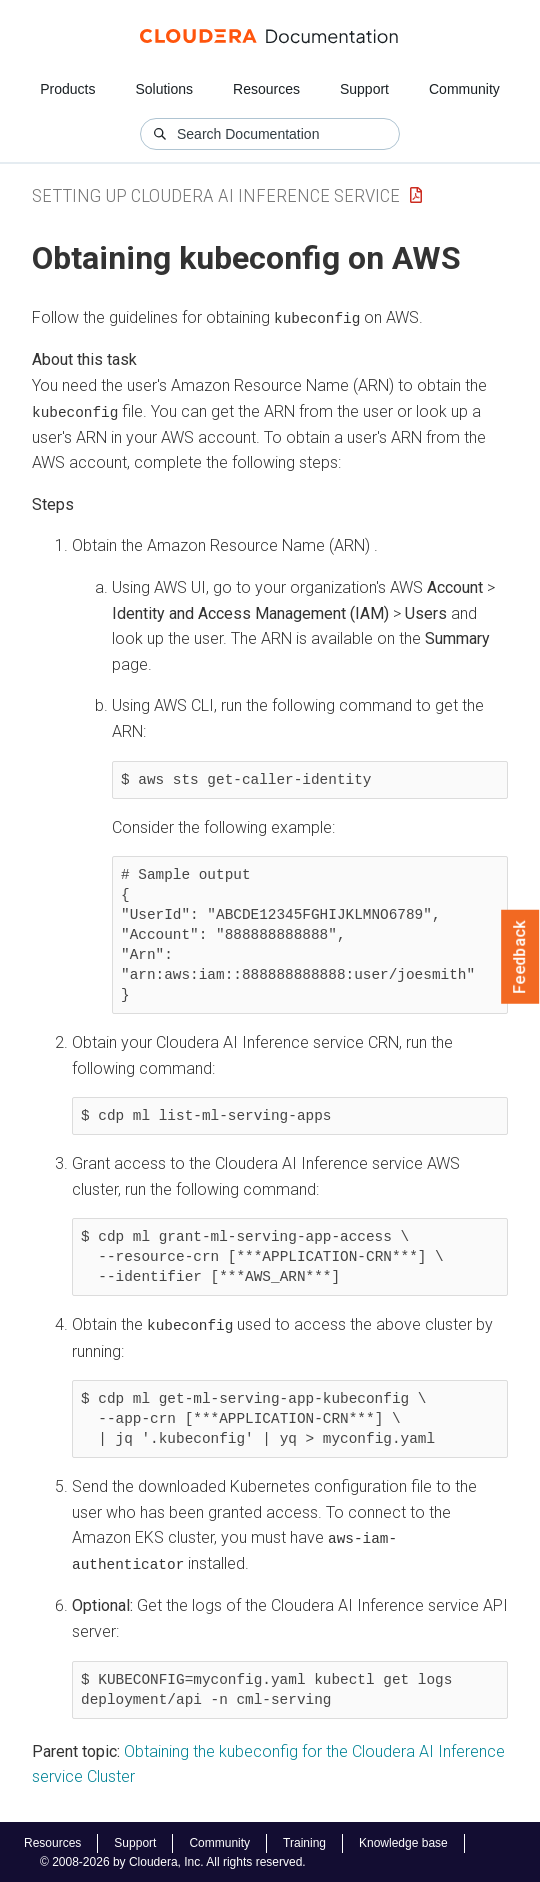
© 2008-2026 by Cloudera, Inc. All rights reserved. (173, 1860)
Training (304, 1841)
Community (464, 89)
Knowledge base (403, 1841)
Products (67, 89)
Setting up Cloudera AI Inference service (216, 195)
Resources (266, 89)
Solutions (164, 89)
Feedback (520, 957)
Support (364, 89)
